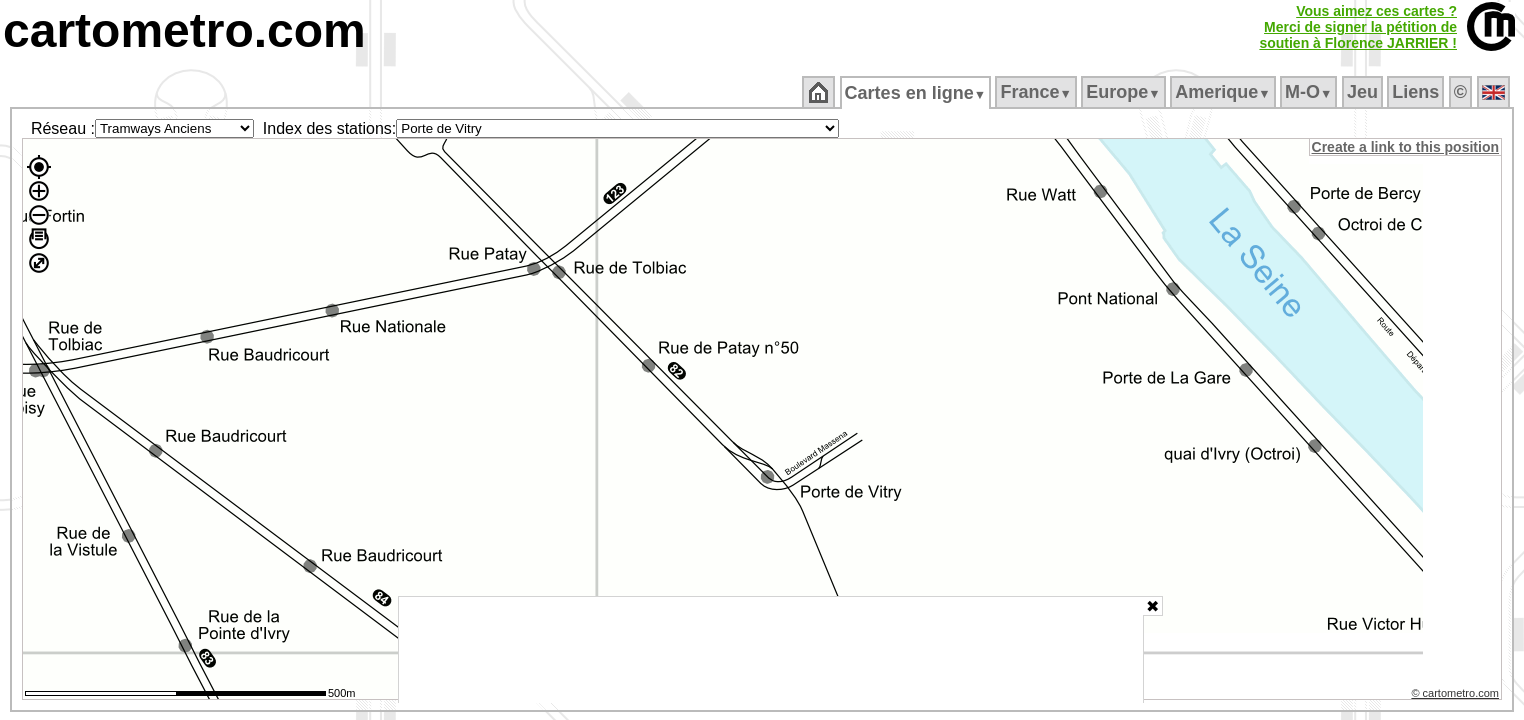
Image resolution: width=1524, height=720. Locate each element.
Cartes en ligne (916, 93)
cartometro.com (184, 30)
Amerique (1224, 92)
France (1037, 92)
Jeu (1363, 92)
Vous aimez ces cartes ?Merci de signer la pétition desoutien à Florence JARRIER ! (1358, 27)
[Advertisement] (771, 650)
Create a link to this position (1406, 147)
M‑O (1310, 92)
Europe (1125, 92)
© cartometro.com (1457, 696)
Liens (1417, 92)
